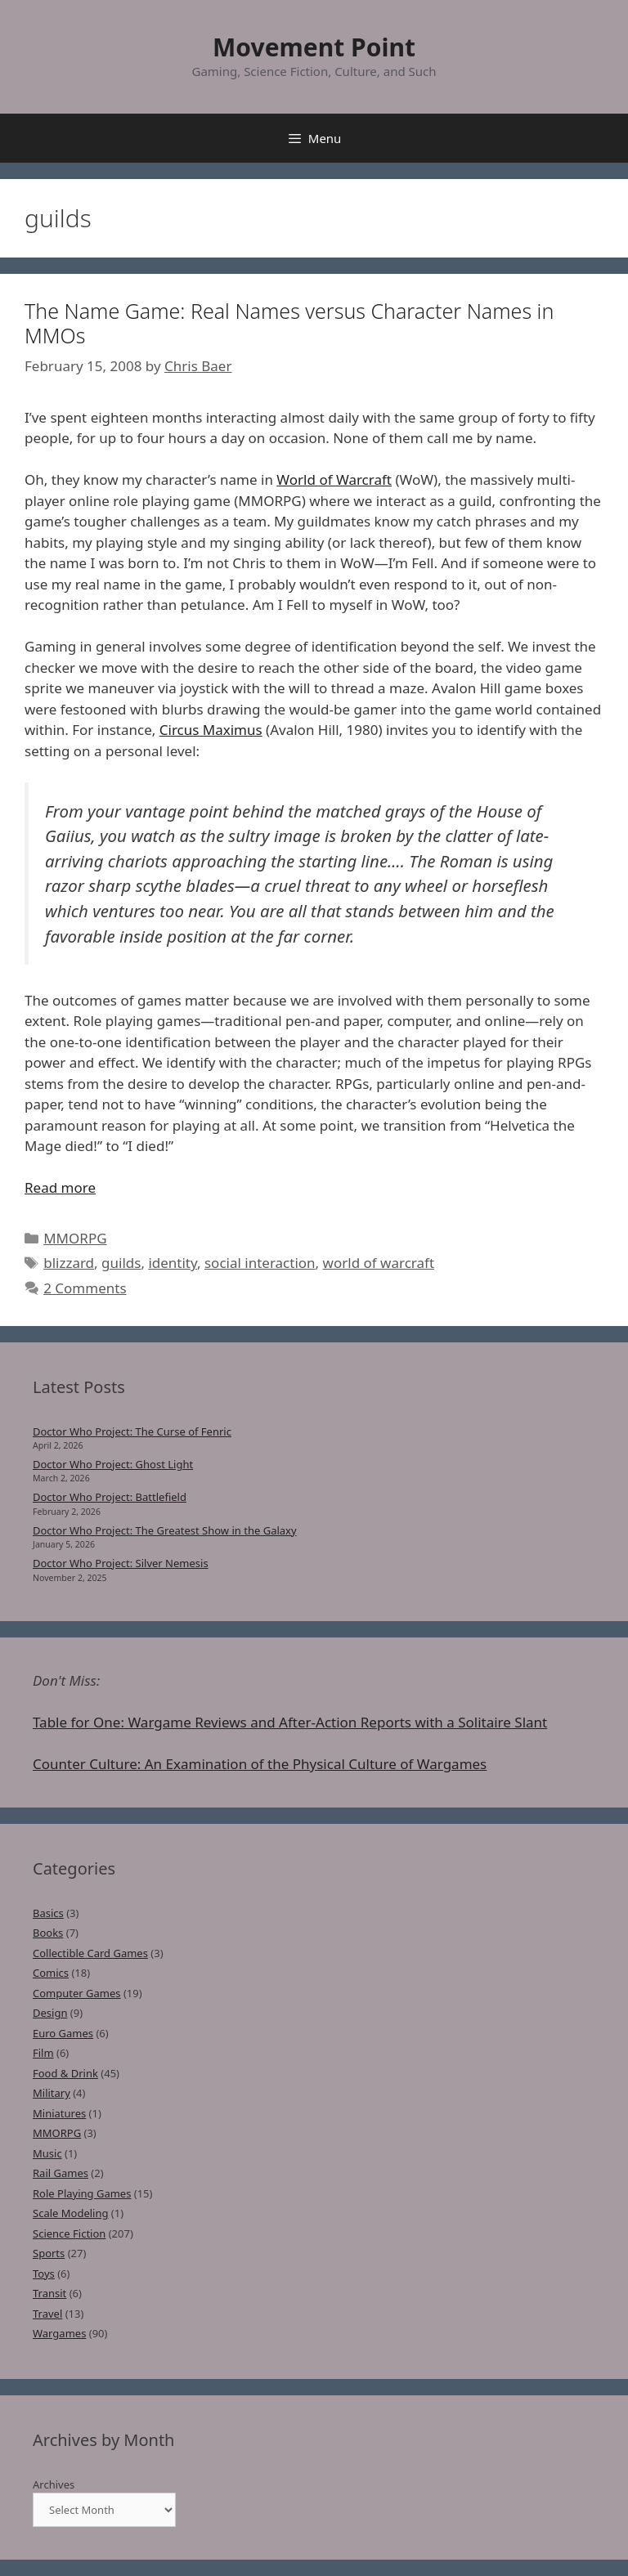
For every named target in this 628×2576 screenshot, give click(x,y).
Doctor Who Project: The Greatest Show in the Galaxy (165, 1530)
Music (47, 2153)
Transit (49, 2293)
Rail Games (60, 2173)
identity (172, 1262)
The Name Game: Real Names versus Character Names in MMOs (289, 323)
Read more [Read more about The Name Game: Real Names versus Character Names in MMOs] (60, 1187)
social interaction (260, 1262)
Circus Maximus (210, 729)
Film (43, 2052)
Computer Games (77, 1993)
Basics (48, 1913)
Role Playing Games (82, 2193)
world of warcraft (378, 1262)
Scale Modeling (70, 2213)
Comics (51, 1972)
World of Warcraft (334, 479)
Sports (49, 2253)
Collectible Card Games (90, 1953)
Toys (44, 2273)
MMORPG (74, 1238)
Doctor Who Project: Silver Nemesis (121, 1563)
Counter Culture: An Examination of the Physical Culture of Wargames (260, 1763)
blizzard (68, 1262)
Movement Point (314, 47)
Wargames (59, 2333)
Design (50, 2012)
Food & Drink (65, 2073)
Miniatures (59, 2113)
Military (51, 2092)
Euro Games (63, 2033)
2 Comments (84, 1288)
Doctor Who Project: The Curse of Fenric (132, 1431)
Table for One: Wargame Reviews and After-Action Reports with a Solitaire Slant (290, 1722)
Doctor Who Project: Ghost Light (113, 1464)
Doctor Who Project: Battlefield (109, 1497)
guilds (121, 1262)
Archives (53, 2484)
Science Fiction (69, 2233)
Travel (47, 2313)
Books (48, 1932)
